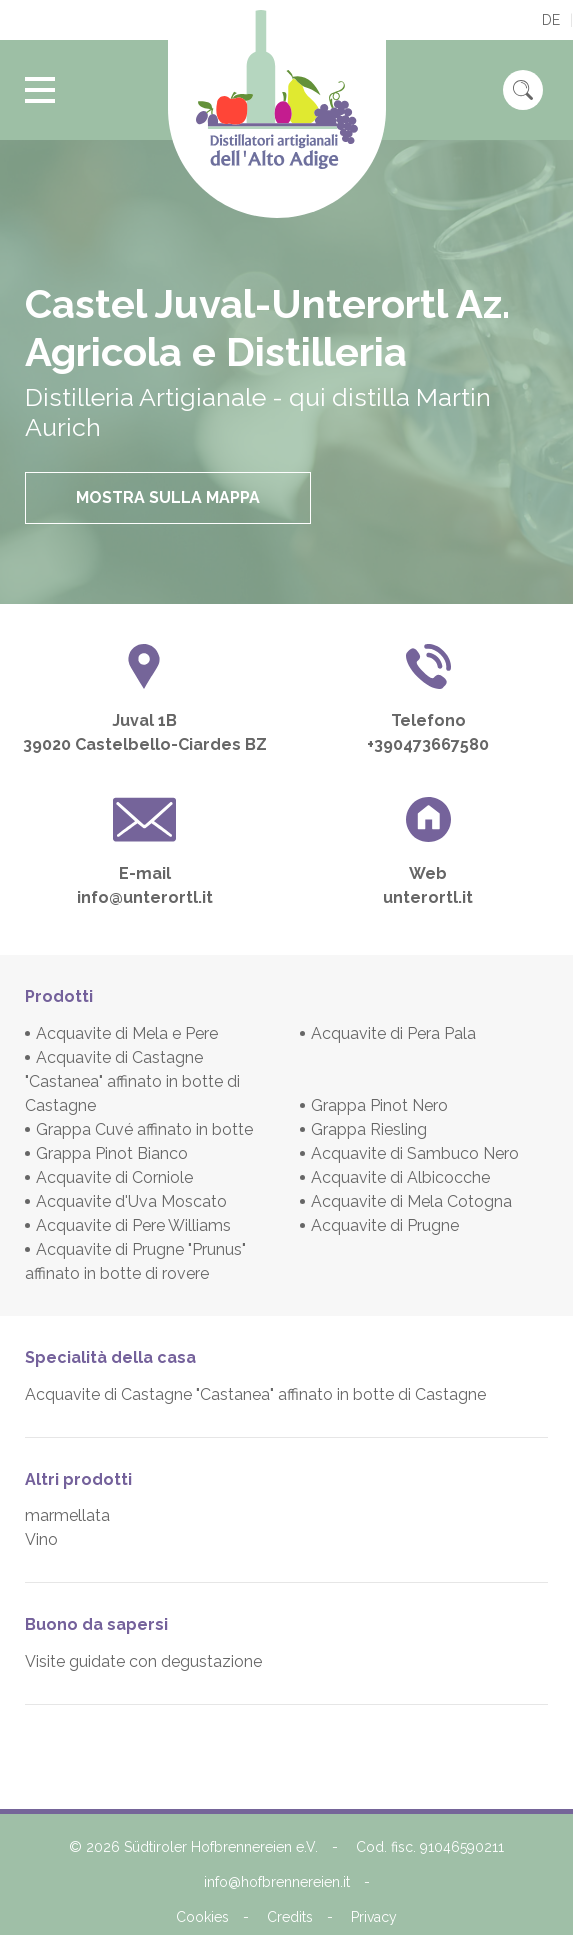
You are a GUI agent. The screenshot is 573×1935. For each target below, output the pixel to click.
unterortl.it (428, 897)
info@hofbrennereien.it (277, 1882)
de (551, 20)
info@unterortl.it (145, 897)
